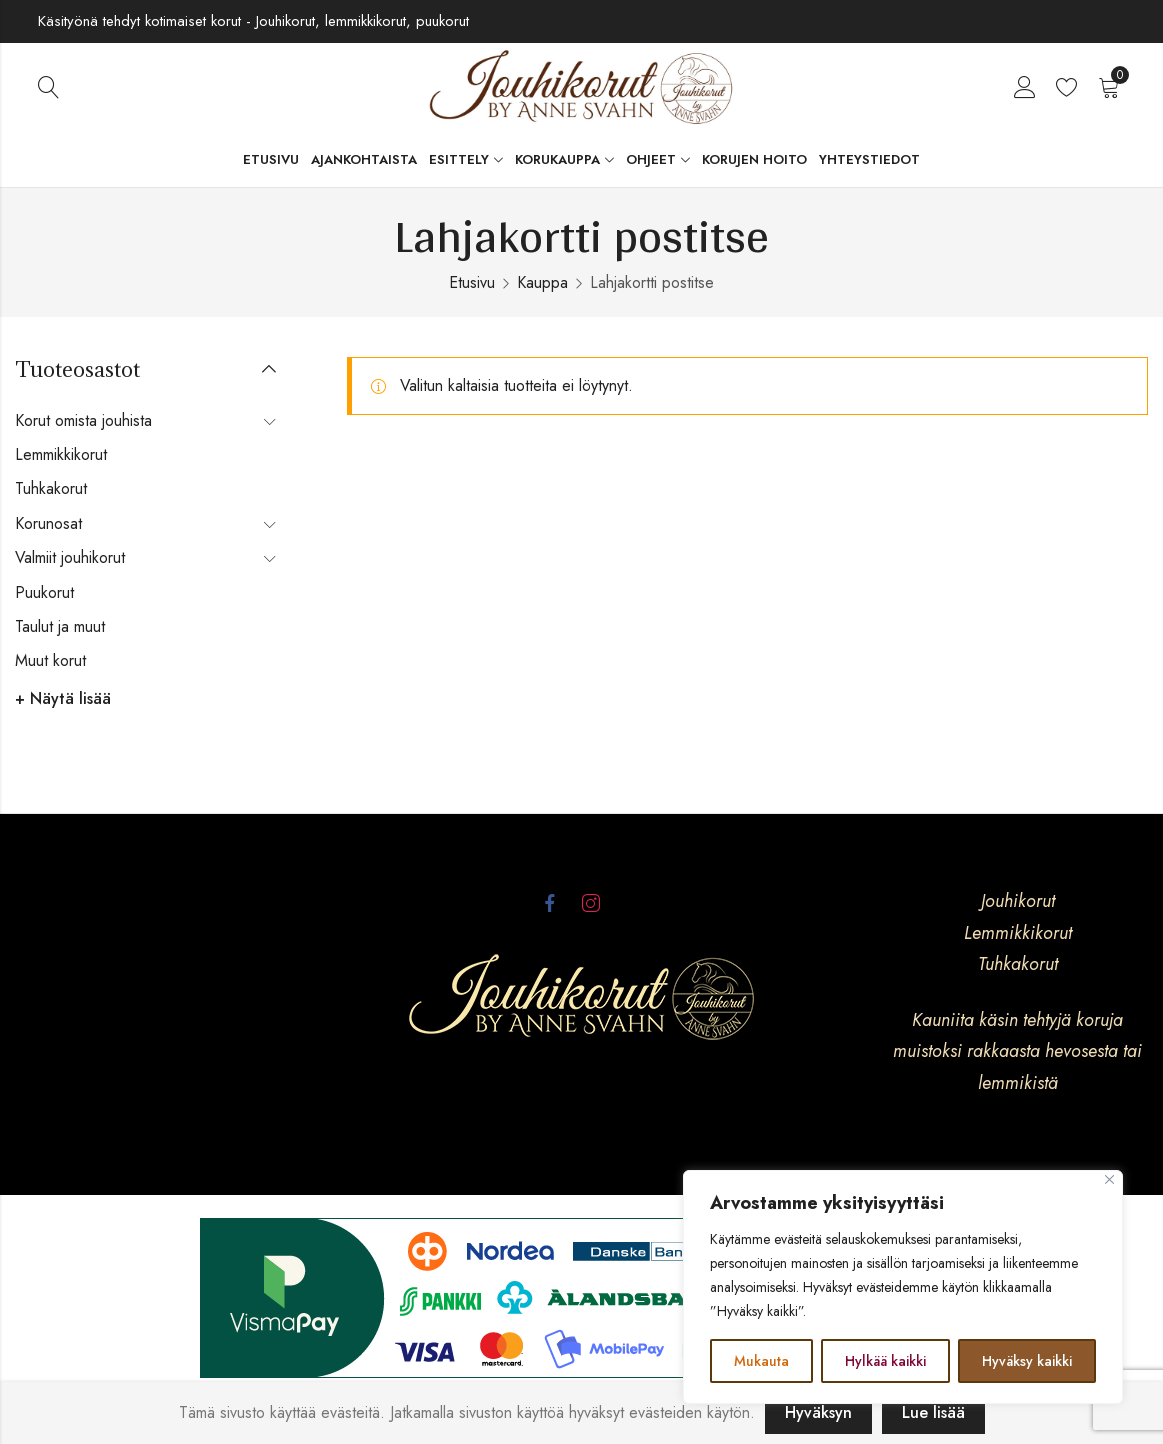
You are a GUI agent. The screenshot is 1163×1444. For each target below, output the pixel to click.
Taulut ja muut (60, 626)
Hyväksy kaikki (1027, 1361)
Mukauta (761, 1361)
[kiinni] (1109, 1179)
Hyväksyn (818, 1412)
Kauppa (542, 282)
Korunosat (48, 523)
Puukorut (44, 592)
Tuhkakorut (51, 488)
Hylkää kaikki (885, 1361)
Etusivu (472, 282)
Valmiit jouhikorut (70, 557)
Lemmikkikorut (61, 454)
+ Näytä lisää (63, 698)
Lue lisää (933, 1412)
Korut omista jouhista (83, 420)
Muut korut (50, 660)
